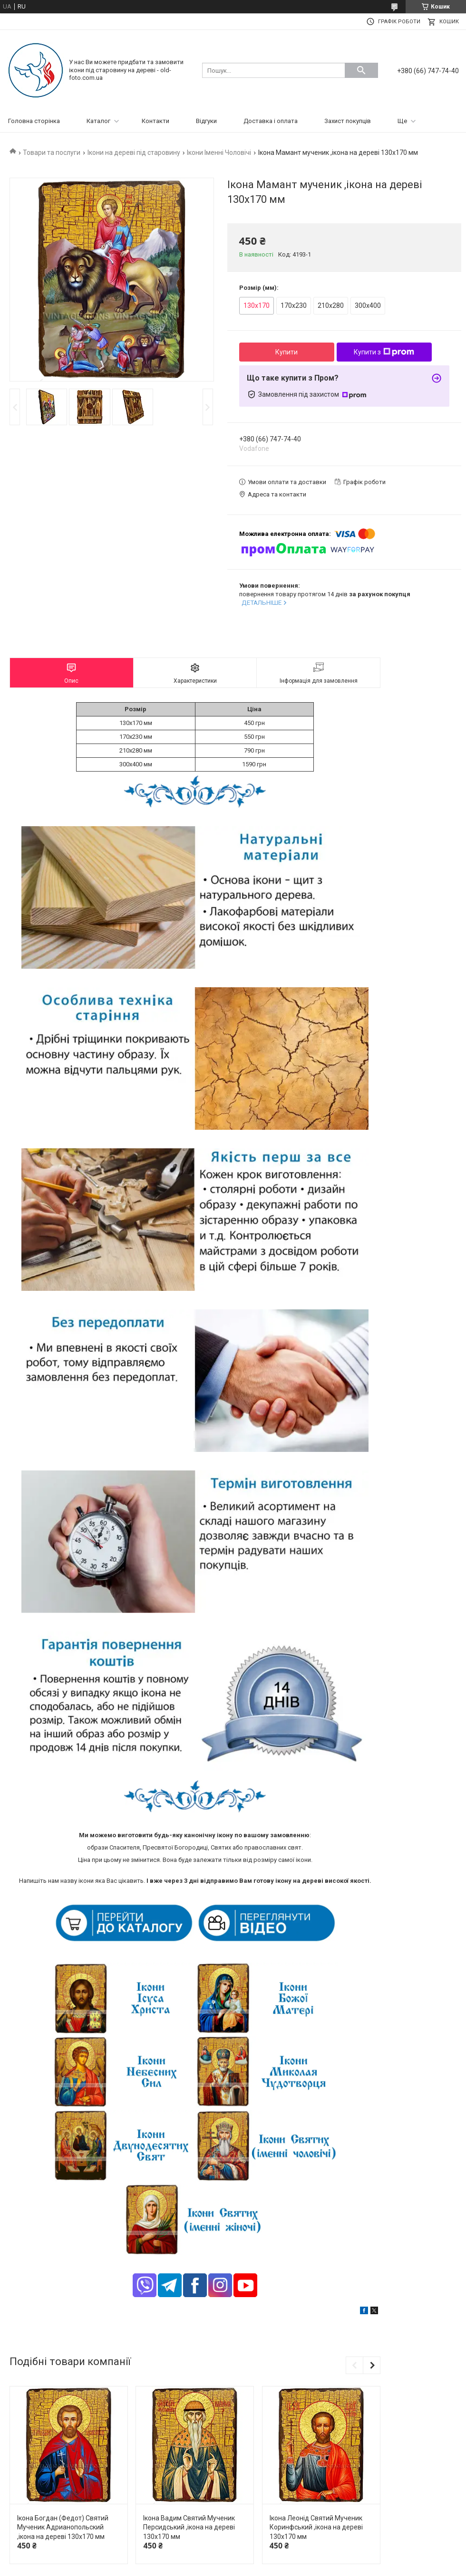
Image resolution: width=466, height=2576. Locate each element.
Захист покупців (347, 120)
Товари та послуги (51, 152)
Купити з (384, 352)
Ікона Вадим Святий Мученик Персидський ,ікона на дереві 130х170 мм (189, 2527)
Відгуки (206, 120)
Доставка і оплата (270, 120)
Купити (286, 352)
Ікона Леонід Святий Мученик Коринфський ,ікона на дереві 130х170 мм (316, 2527)
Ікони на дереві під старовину (133, 152)
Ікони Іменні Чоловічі (219, 152)
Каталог (98, 120)
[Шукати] (361, 70)
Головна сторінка (34, 120)
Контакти (155, 120)
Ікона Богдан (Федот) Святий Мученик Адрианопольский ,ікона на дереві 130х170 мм (62, 2527)
